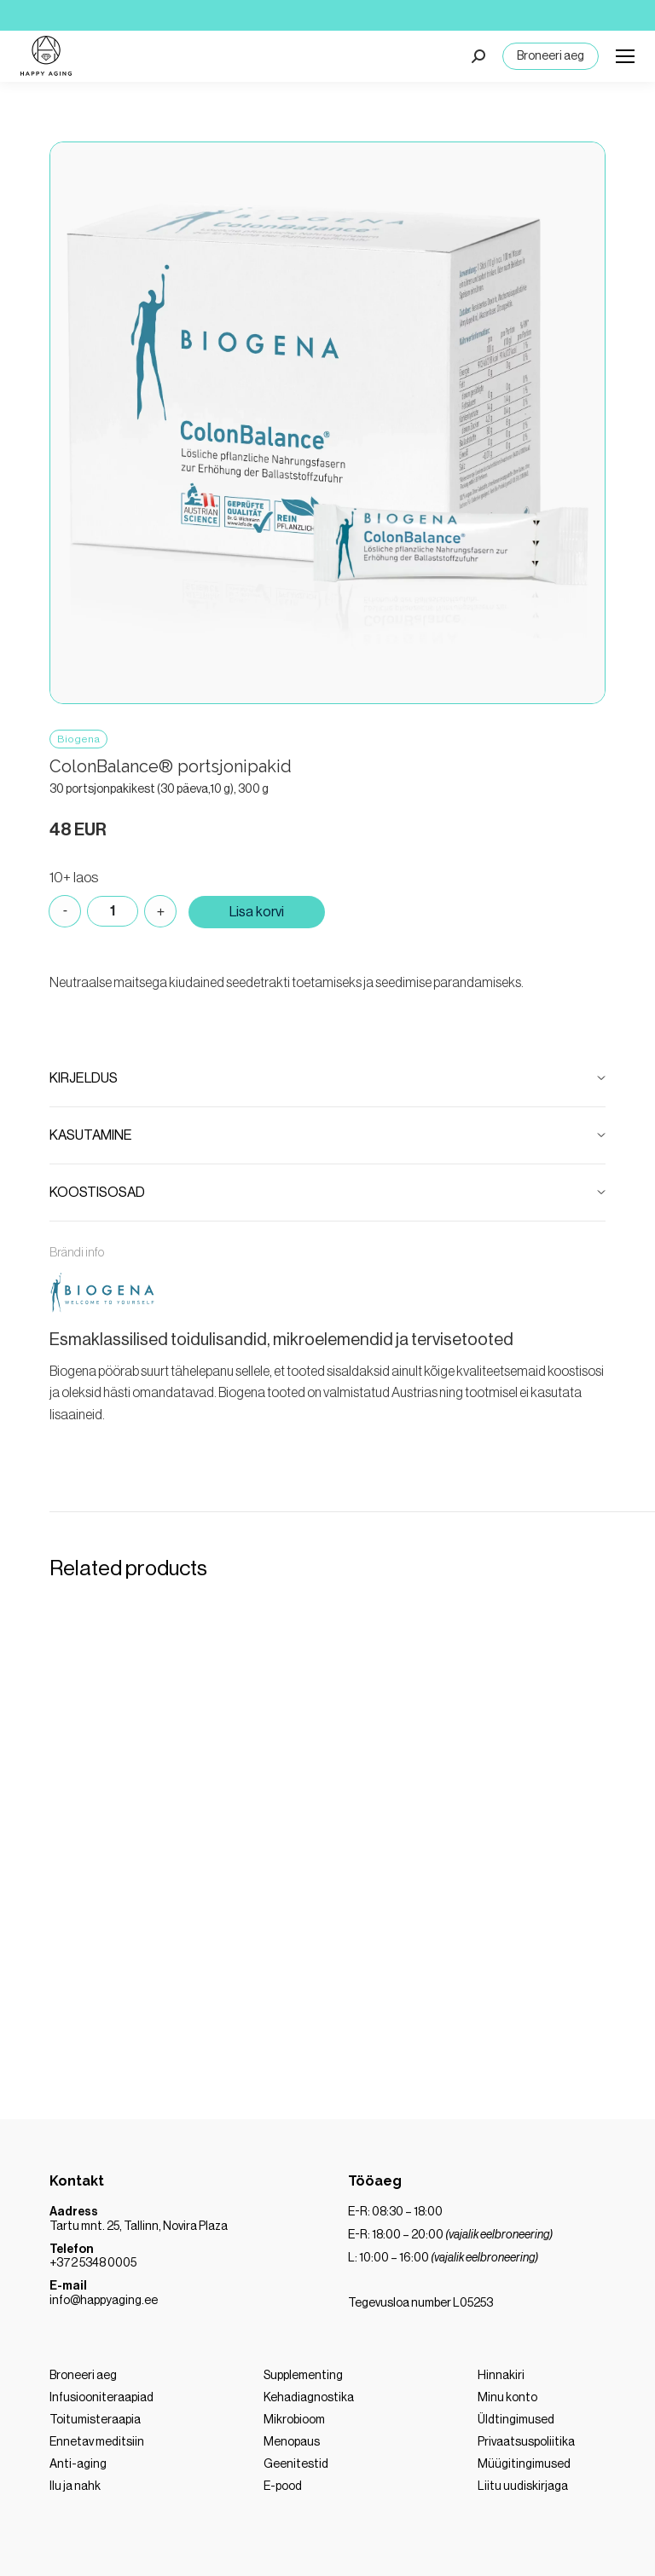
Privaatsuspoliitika (526, 2442)
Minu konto (507, 2398)
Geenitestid (296, 2464)
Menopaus (292, 2442)
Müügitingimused (524, 2464)
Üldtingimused (516, 2420)
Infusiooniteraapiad (101, 2398)
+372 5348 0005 (92, 2263)
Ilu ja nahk (75, 2486)
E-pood (283, 2486)
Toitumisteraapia (95, 2420)
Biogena (78, 739)
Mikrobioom (294, 2420)
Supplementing (303, 2376)
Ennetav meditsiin (96, 2442)
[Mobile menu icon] (625, 56)
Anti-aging (78, 2464)
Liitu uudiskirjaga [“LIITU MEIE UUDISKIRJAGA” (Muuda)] (523, 2486)
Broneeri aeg (550, 56)
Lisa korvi (256, 912)
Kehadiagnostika (309, 2398)
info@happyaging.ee (103, 2301)
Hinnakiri (501, 2376)
